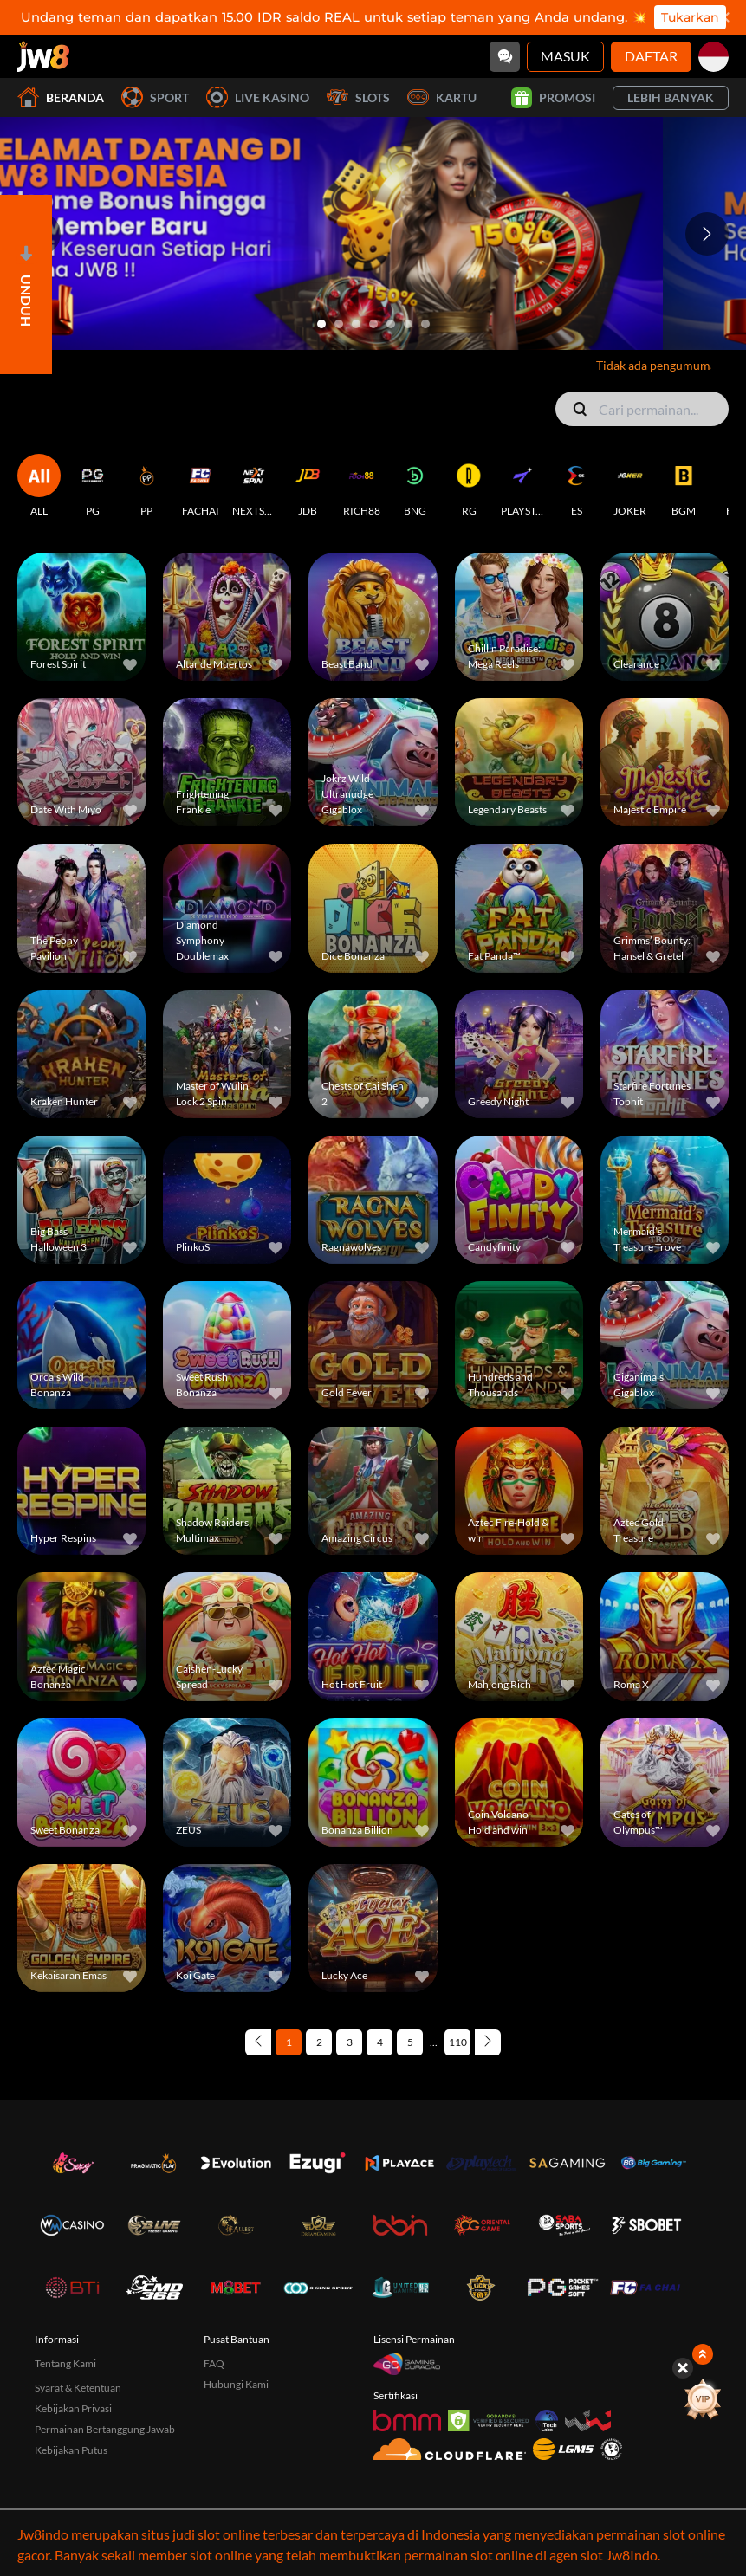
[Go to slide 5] (390, 324)
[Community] (505, 57)
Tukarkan (690, 17)
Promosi (553, 97)
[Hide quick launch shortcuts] (685, 2368)
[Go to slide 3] (356, 324)
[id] (713, 57)
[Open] (26, 284)
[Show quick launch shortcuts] (705, 2354)
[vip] (706, 2400)
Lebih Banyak (670, 97)
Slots (358, 97)
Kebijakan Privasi (73, 2303)
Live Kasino (257, 97)
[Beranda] (43, 56)
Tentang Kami (65, 2258)
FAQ (214, 2258)
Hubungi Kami (236, 2279)
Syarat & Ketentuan (78, 2282)
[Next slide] (707, 234)
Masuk (565, 56)
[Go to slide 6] (408, 324)
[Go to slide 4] (373, 324)
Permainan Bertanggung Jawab (105, 2324)
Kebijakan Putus (71, 2345)
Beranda (60, 97)
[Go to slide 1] (321, 324)
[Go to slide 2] (338, 324)
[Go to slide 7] (425, 324)
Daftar (651, 56)
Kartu (442, 97)
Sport (155, 97)
